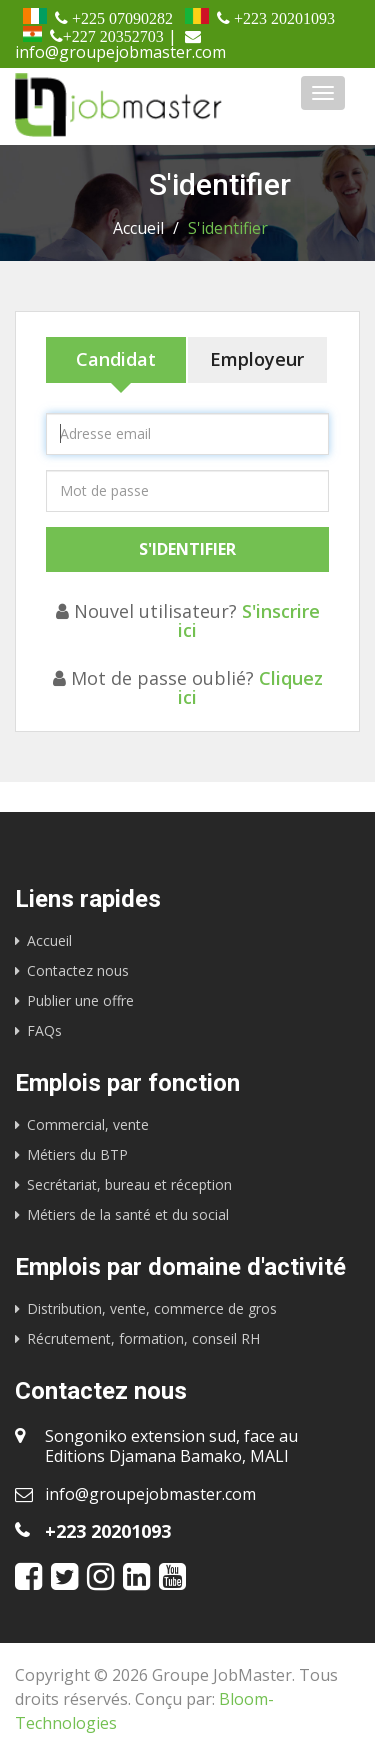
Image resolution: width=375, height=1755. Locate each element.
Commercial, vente (88, 1124)
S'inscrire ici (249, 620)
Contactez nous (78, 970)
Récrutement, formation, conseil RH (143, 1338)
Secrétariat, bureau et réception (129, 1184)
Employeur (257, 359)
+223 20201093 (108, 1531)
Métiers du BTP (77, 1154)
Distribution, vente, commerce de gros (152, 1308)
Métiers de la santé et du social (128, 1214)
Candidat (116, 359)
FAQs (44, 1030)
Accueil (138, 228)
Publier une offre (80, 1000)
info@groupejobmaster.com (150, 1494)
